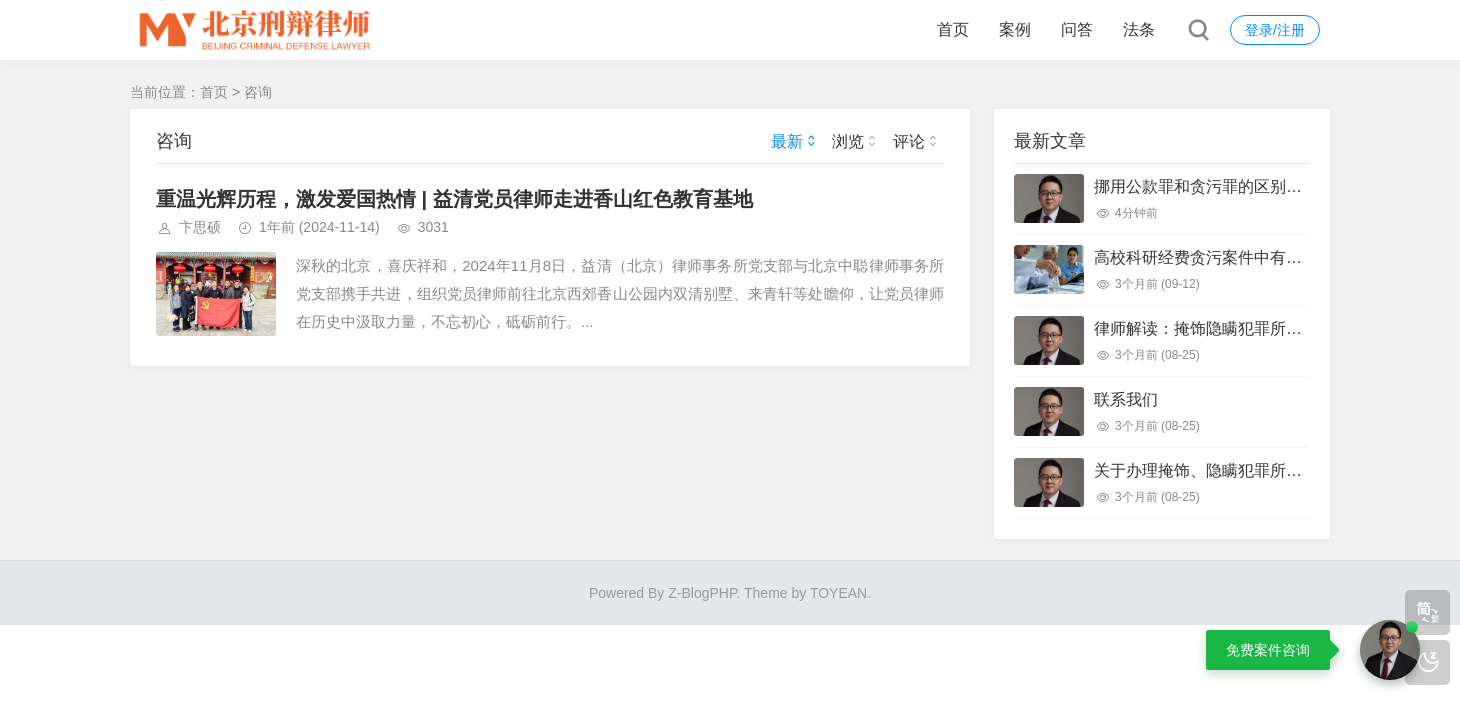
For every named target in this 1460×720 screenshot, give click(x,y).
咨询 (258, 92)
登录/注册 (1275, 30)
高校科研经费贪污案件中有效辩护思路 (1230, 257)
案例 (1015, 29)
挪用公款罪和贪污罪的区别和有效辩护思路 (1246, 186)
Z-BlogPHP (702, 593)
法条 (1139, 29)
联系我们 (1126, 399)
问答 (1077, 29)
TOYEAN (838, 593)
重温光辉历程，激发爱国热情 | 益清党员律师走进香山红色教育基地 (454, 199)
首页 (953, 29)
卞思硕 (200, 227)
